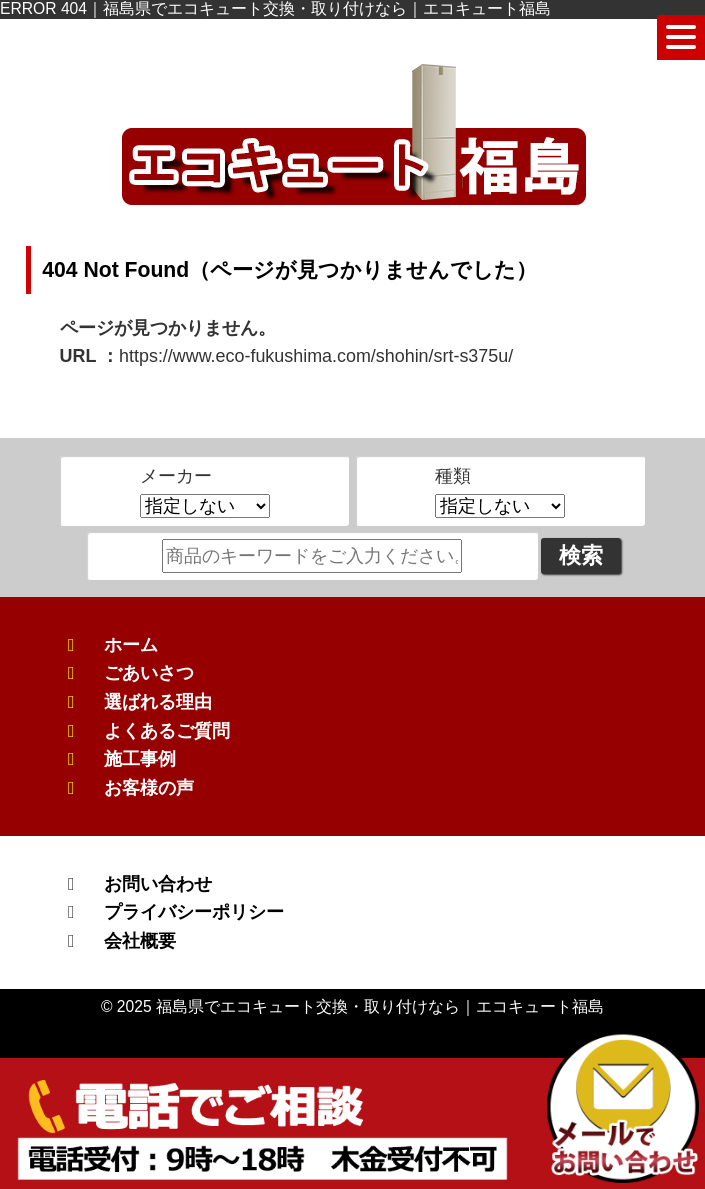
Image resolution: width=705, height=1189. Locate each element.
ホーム (131, 645)
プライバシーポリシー (194, 912)
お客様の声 (149, 788)
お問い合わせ (158, 884)
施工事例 (140, 759)
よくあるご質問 (167, 731)
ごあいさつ (149, 673)
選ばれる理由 (158, 702)
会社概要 (140, 941)
